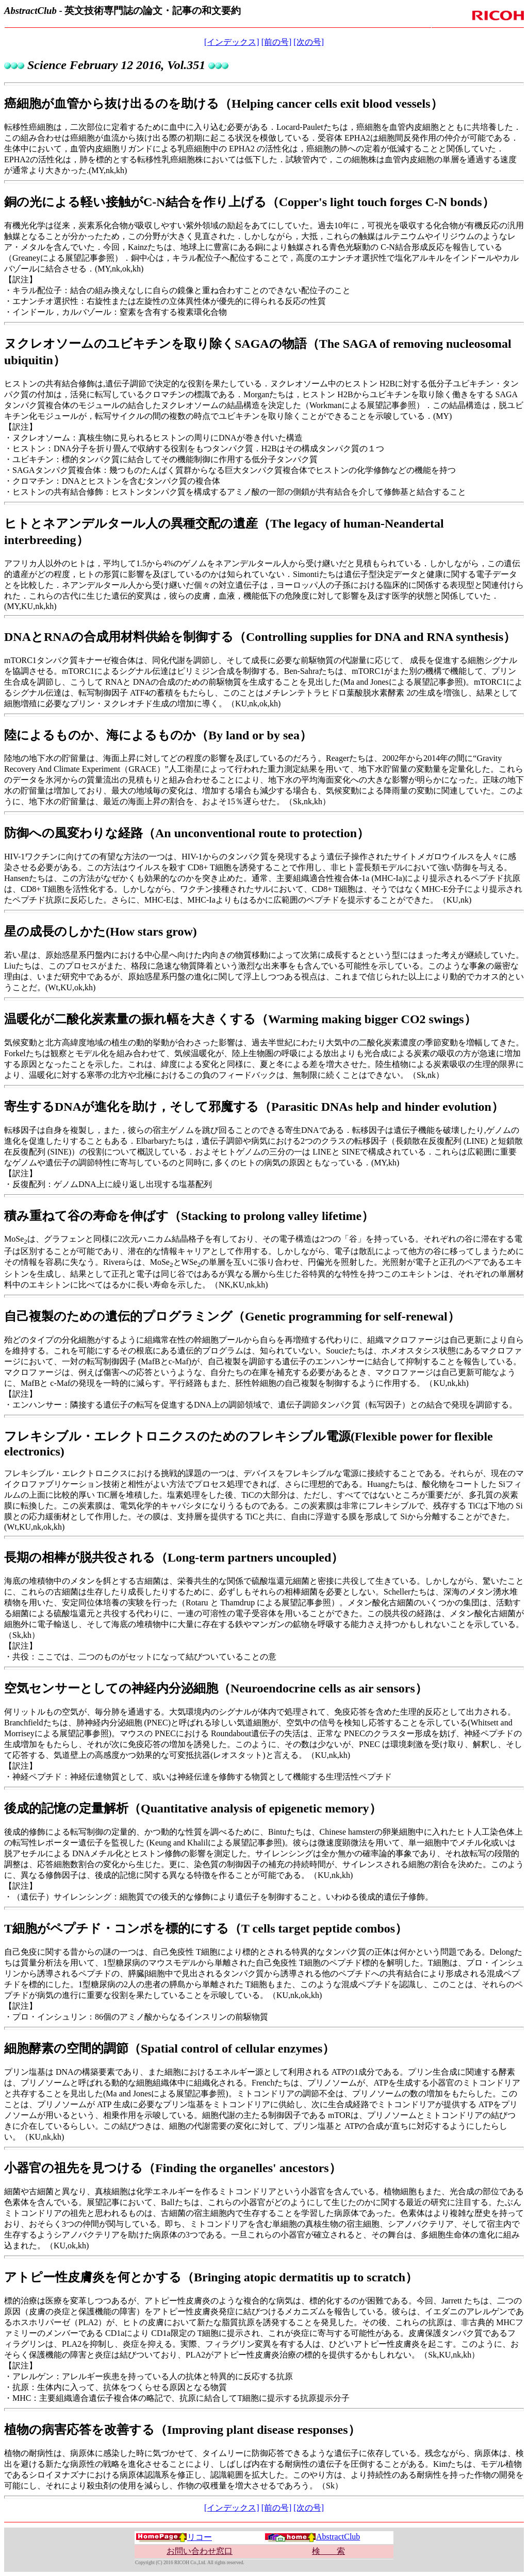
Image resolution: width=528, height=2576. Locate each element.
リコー (174, 2537)
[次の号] (308, 42)
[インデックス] (231, 42)
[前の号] (276, 42)
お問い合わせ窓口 (200, 2551)
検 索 (328, 2551)
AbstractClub (312, 2536)
